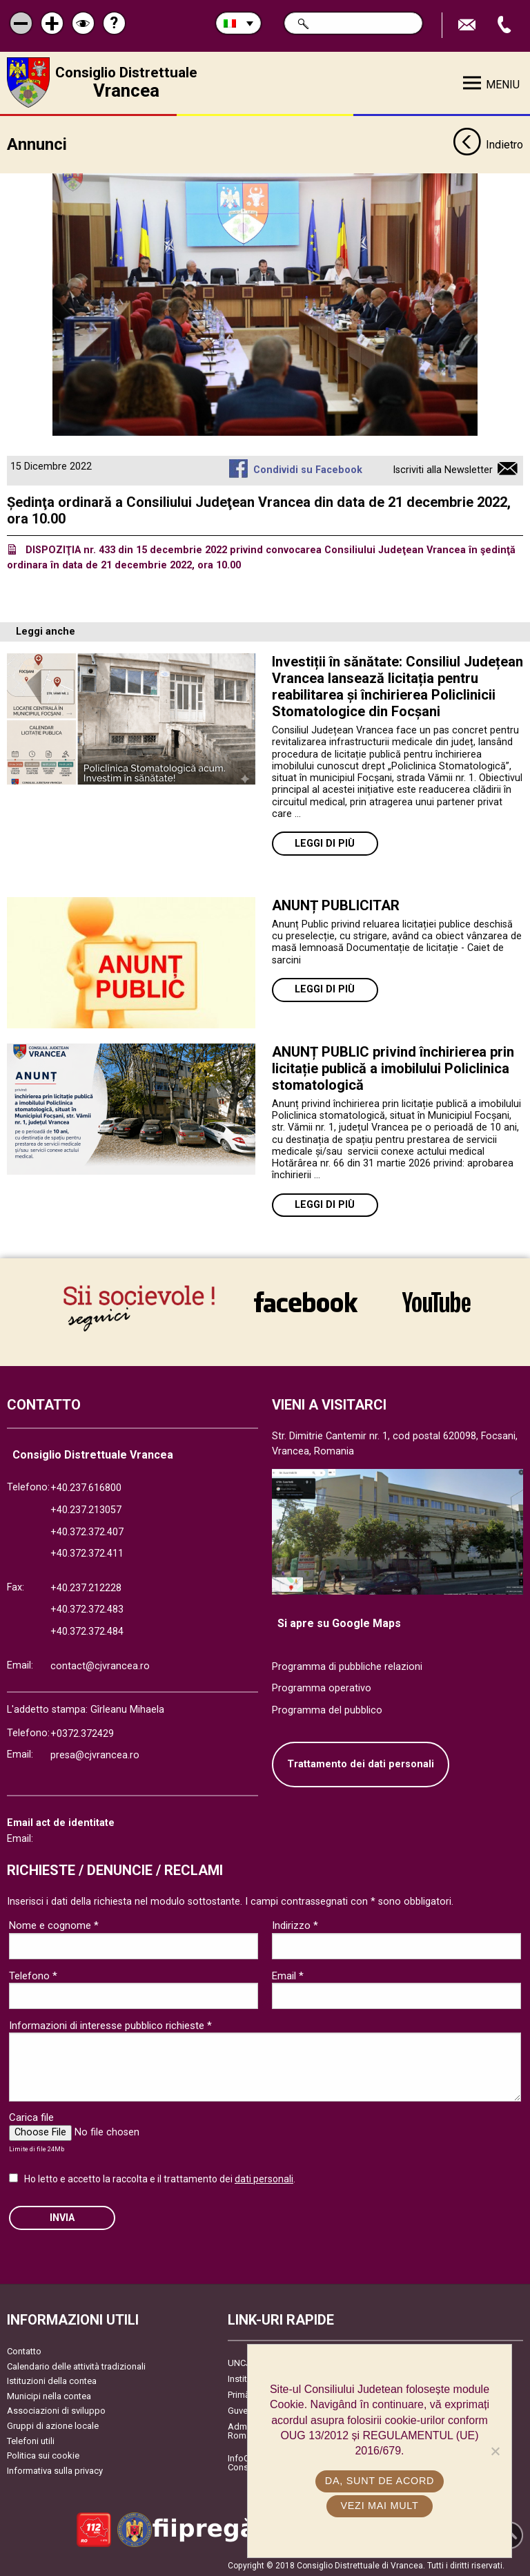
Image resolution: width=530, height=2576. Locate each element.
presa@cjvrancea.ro (94, 1754)
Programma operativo (321, 1687)
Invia (62, 2216)
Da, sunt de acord (379, 2480)
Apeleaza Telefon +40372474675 (505, 25)
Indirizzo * (295, 1924)
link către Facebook (305, 1302)
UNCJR (242, 2361)
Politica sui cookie (43, 2454)
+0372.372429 (82, 1732)
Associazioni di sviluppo (56, 2409)
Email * (288, 1974)
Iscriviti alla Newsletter (443, 468)
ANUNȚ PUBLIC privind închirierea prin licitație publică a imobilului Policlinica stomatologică (393, 1066)
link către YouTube (436, 1302)
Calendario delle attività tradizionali (76, 2364)
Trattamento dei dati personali (360, 1763)
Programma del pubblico (327, 1708)
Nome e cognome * (54, 1924)
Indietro (488, 144)
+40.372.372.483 (87, 1608)
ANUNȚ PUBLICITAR (336, 903)
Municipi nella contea (49, 2395)
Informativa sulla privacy (55, 2469)
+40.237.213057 (85, 1509)
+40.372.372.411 (87, 1552)
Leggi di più (325, 841)
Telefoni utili (31, 2439)
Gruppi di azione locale (53, 2424)
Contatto (24, 2350)
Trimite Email (468, 25)
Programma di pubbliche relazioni (347, 1665)
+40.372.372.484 (87, 1630)
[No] (495, 2451)
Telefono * (33, 1974)
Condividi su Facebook (307, 468)
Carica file (31, 2116)
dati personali (264, 2176)
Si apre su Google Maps (339, 1621)
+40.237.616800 (85, 1486)
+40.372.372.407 (87, 1530)
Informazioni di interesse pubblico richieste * (110, 2023)
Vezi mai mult (379, 2505)
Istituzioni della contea (52, 2379)
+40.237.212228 (85, 1586)
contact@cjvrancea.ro (100, 1664)
